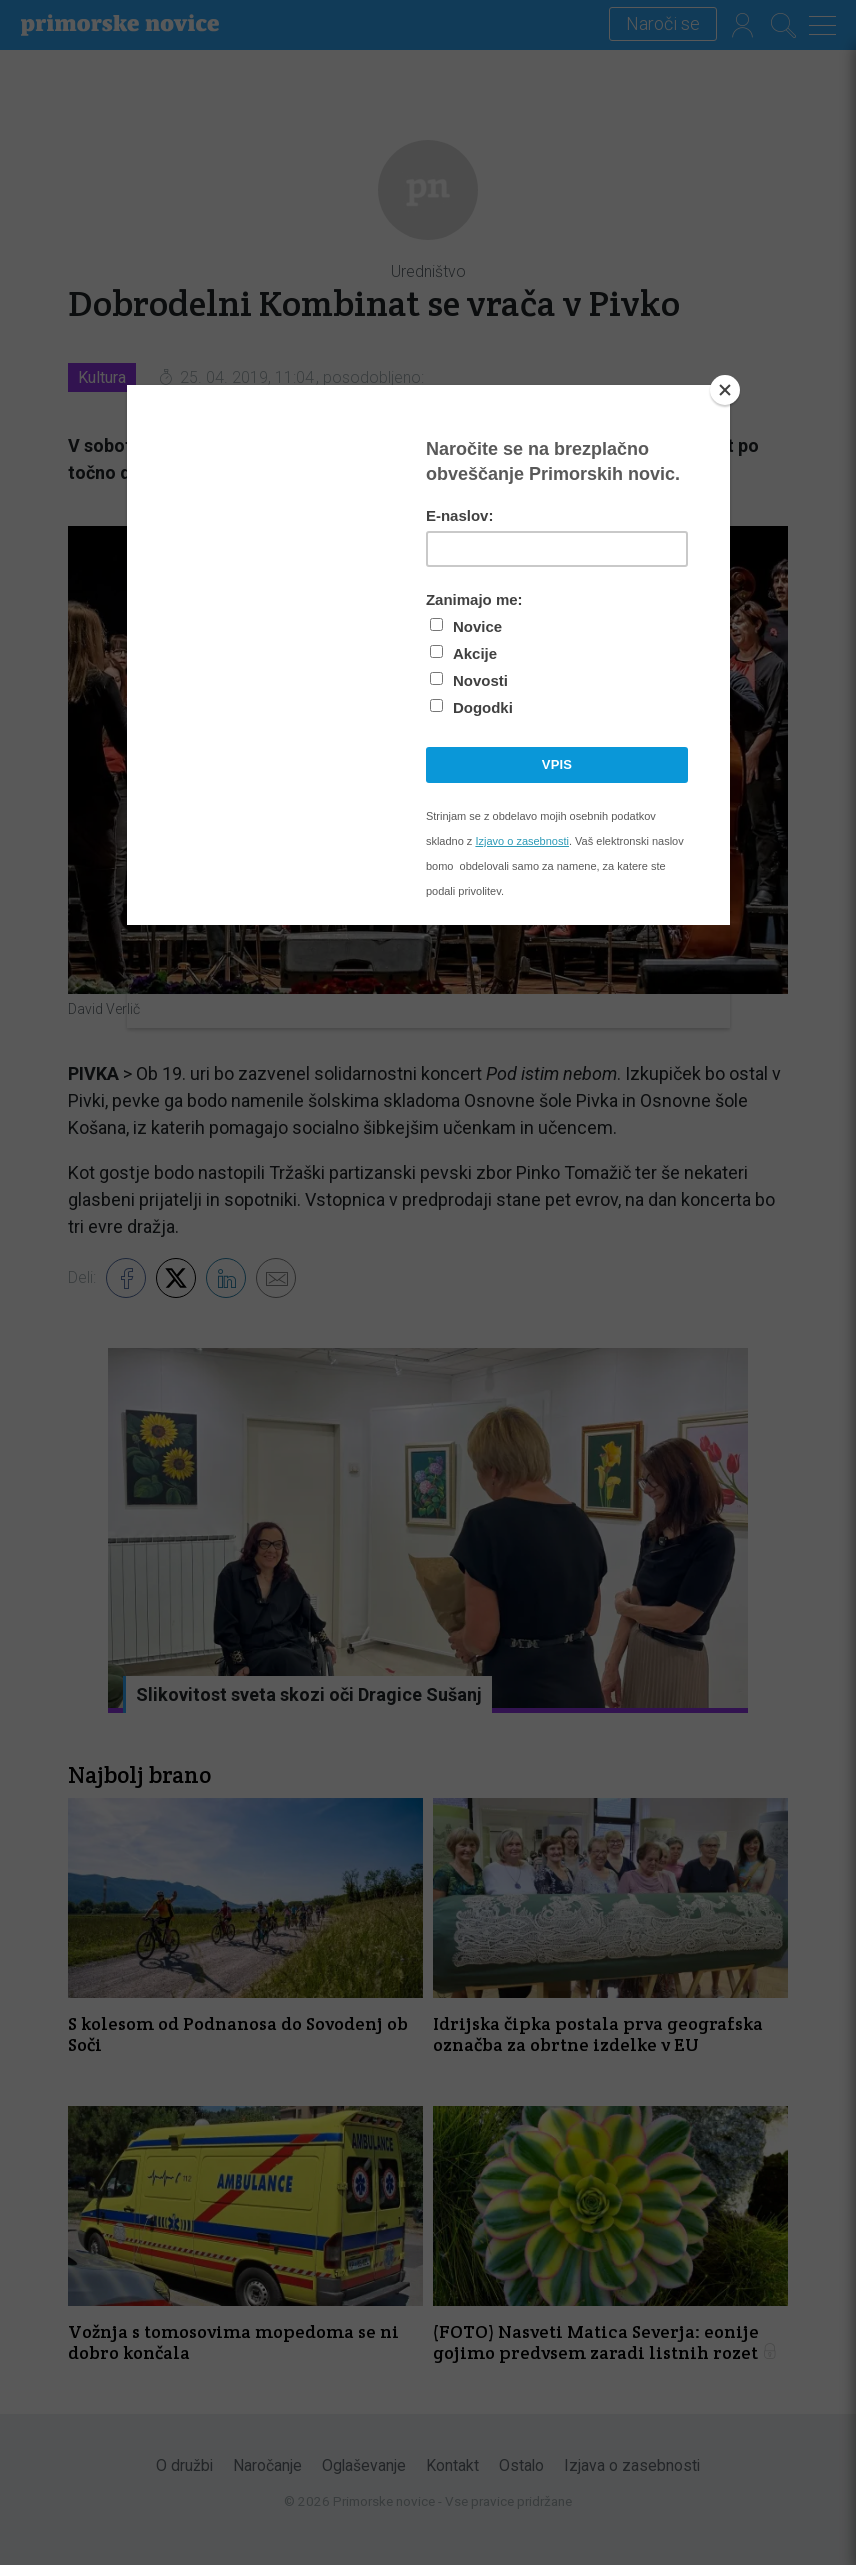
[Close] (725, 390)
